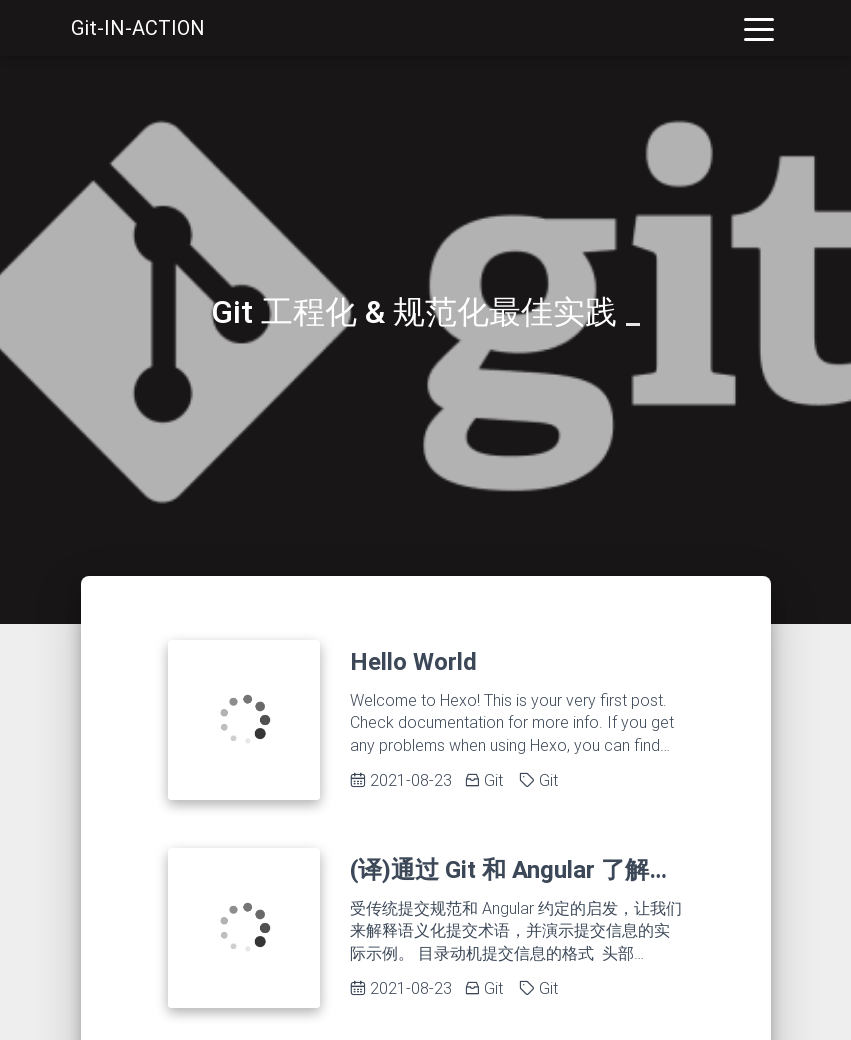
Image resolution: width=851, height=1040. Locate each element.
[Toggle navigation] (759, 32)
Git (493, 780)
